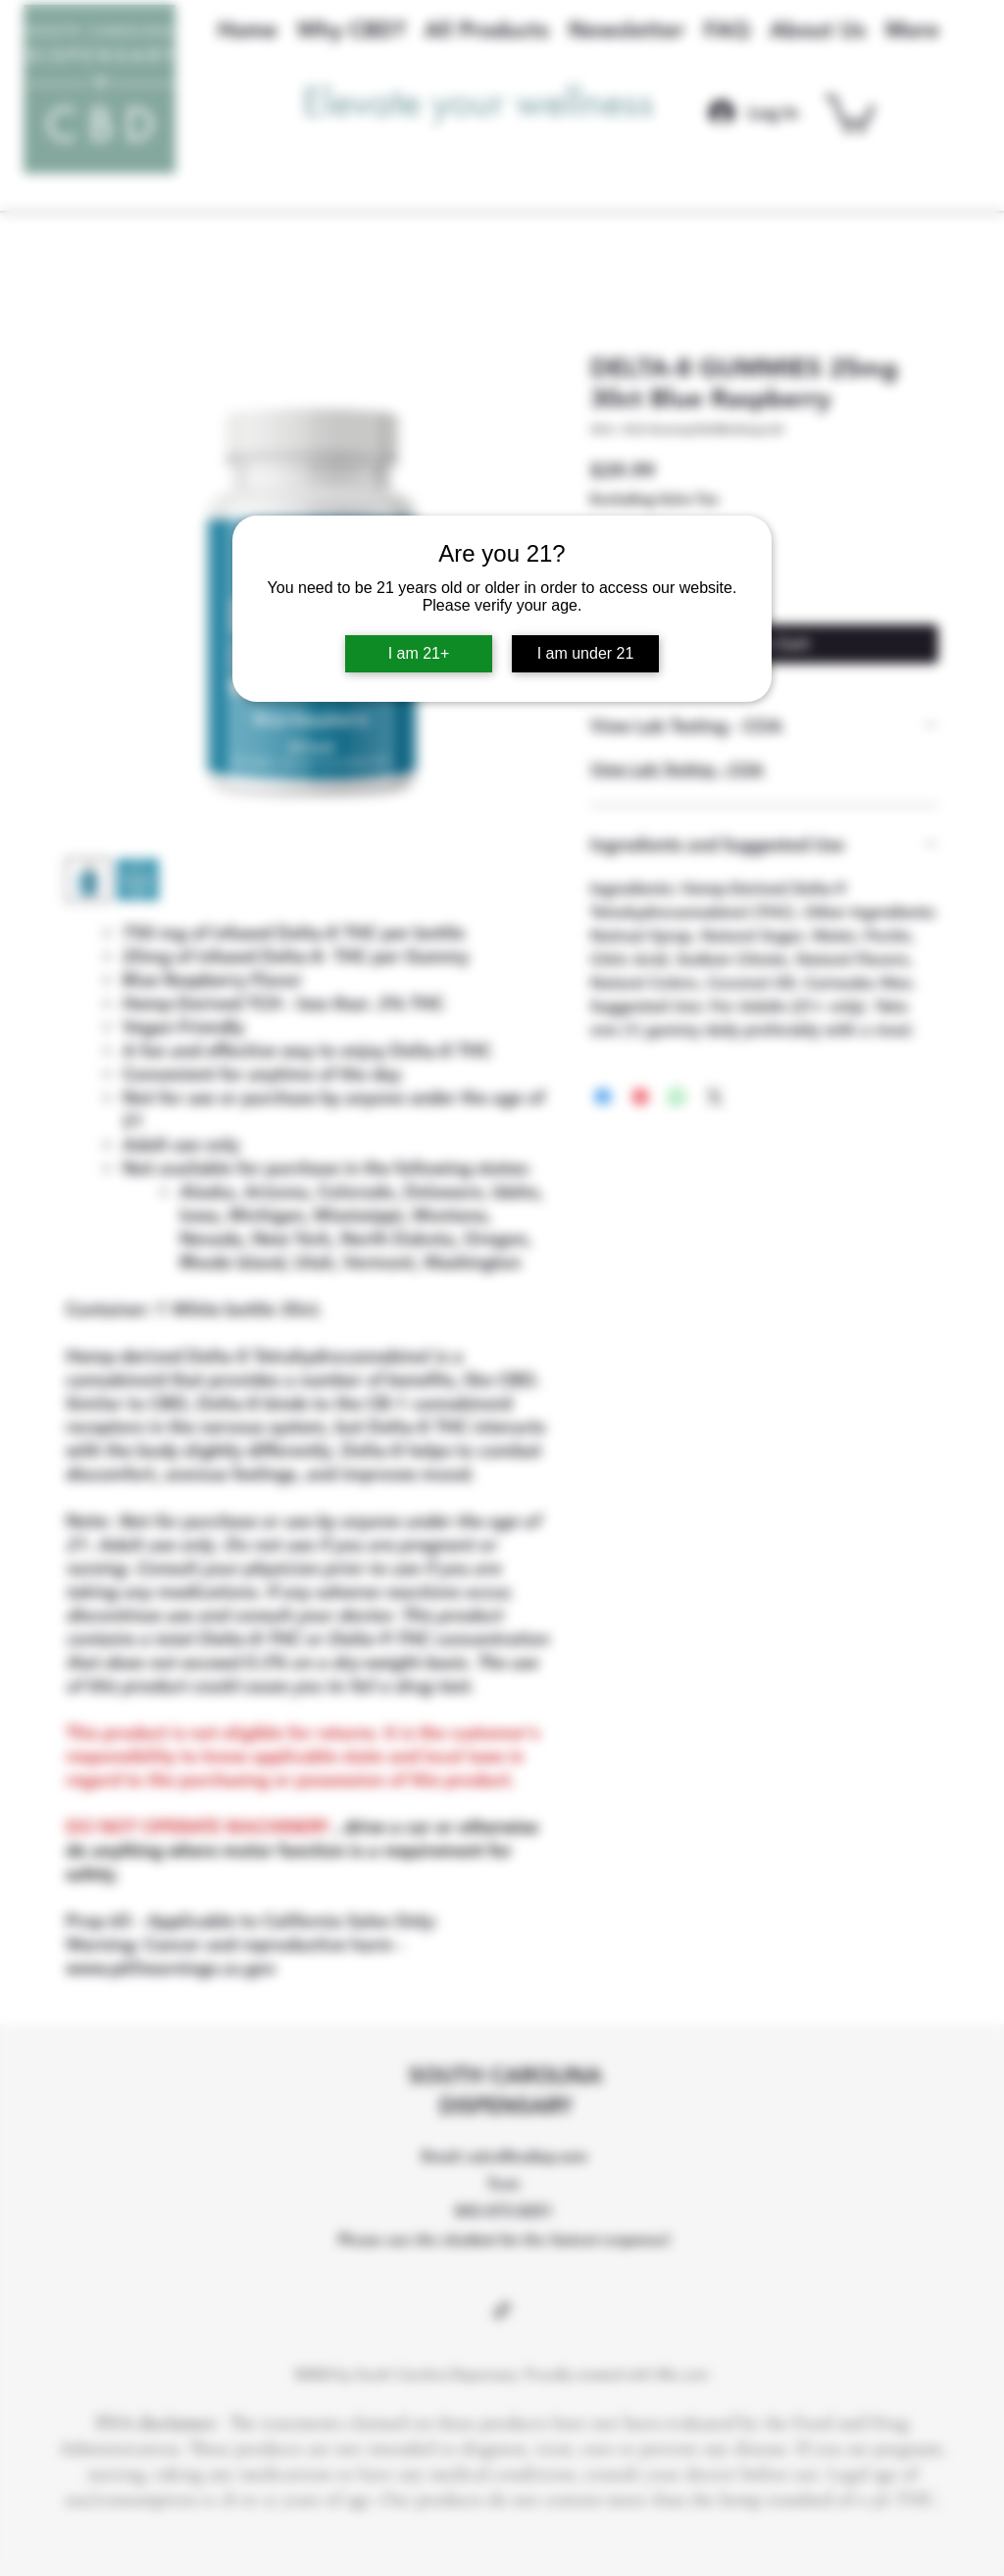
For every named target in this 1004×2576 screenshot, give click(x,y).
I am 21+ (419, 653)
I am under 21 (585, 653)
